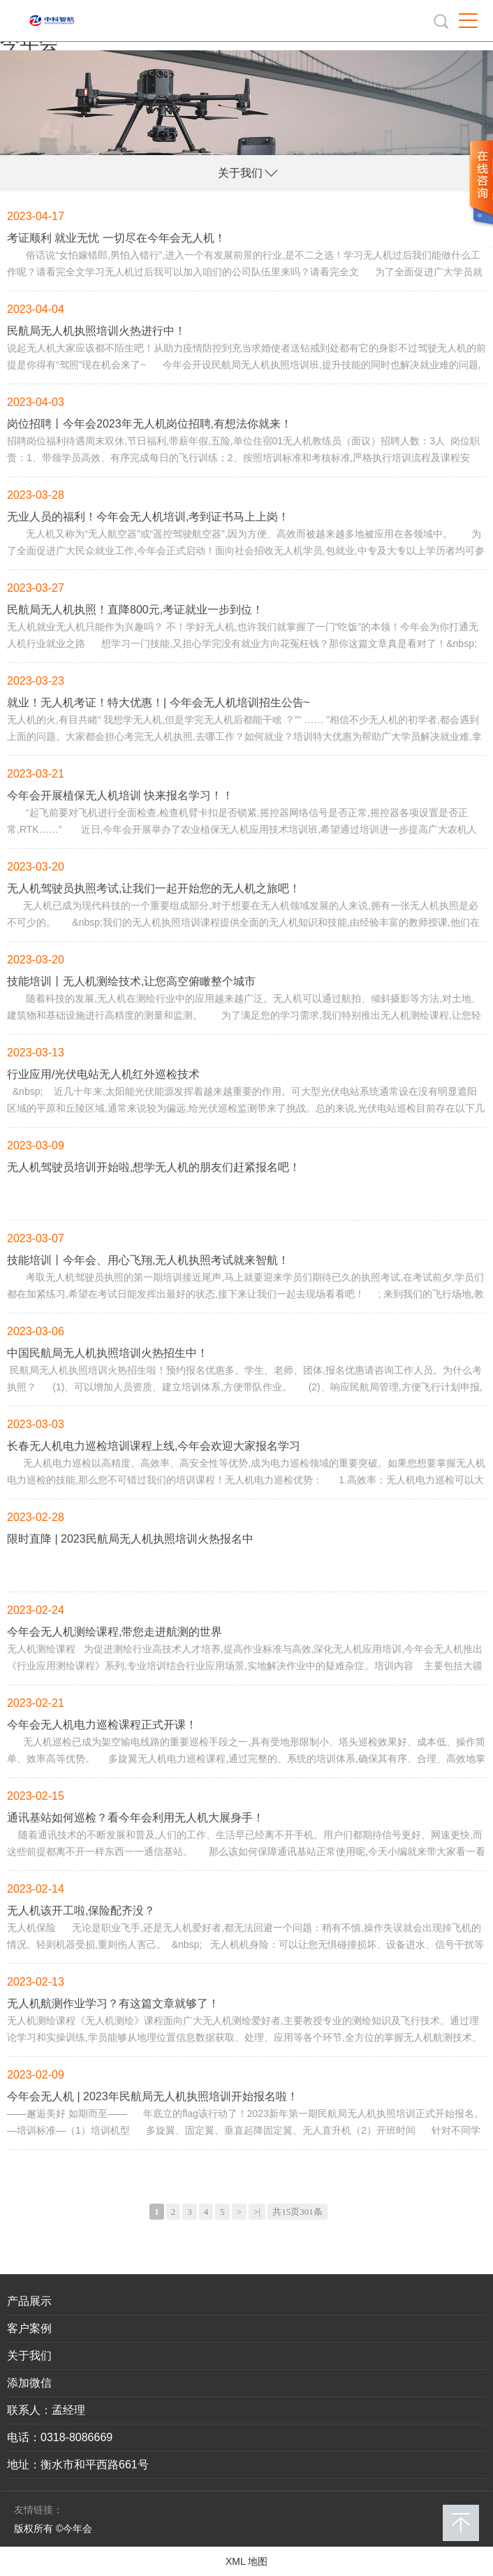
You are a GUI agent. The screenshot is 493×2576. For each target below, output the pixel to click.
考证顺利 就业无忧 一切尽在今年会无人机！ (116, 238)
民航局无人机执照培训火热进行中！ (96, 331)
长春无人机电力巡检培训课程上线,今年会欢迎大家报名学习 (153, 1446)
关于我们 (240, 173)
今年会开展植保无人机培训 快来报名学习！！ (120, 795)
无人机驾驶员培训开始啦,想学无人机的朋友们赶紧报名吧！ (153, 1167)
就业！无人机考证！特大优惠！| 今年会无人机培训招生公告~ (158, 702)
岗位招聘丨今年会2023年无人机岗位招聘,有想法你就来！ (149, 424)
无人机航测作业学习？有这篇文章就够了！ (113, 2003)
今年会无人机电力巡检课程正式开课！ (102, 1725)
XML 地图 (246, 2561)
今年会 (29, 42)
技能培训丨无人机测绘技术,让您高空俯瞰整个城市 (131, 981)
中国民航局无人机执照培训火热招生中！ (107, 1353)
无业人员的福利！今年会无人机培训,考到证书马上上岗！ (148, 517)
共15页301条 (297, 2211)
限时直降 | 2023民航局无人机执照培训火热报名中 (130, 1539)
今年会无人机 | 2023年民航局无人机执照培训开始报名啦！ (152, 2096)
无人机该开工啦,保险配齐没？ (81, 1910)
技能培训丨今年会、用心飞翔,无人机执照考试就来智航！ (148, 1260)
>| (256, 2211)
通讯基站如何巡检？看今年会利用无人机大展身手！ (135, 1818)
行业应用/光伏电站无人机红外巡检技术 (103, 1074)
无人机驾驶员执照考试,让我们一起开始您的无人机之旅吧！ (153, 888)
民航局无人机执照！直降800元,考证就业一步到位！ (135, 610)
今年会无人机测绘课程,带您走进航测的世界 (114, 1632)
